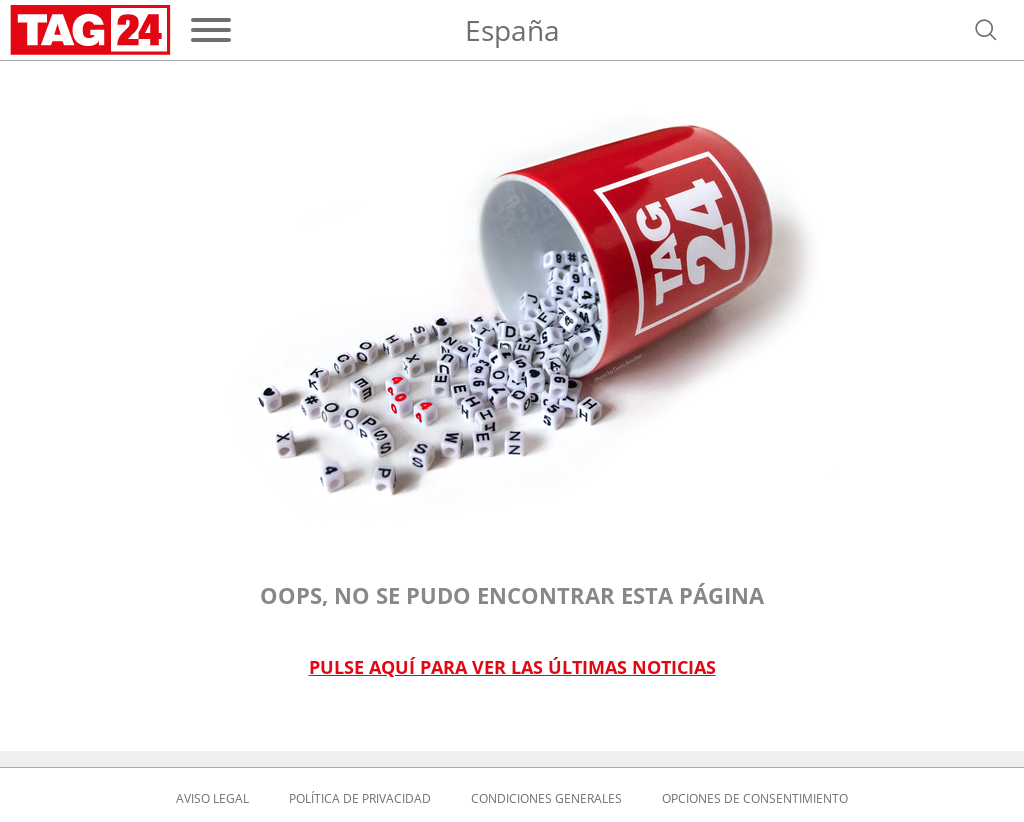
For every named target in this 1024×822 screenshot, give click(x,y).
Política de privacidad (360, 799)
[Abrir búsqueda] (986, 30)
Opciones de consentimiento (755, 799)
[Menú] (211, 30)
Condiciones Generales (546, 799)
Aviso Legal (212, 799)
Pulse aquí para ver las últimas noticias (512, 667)
